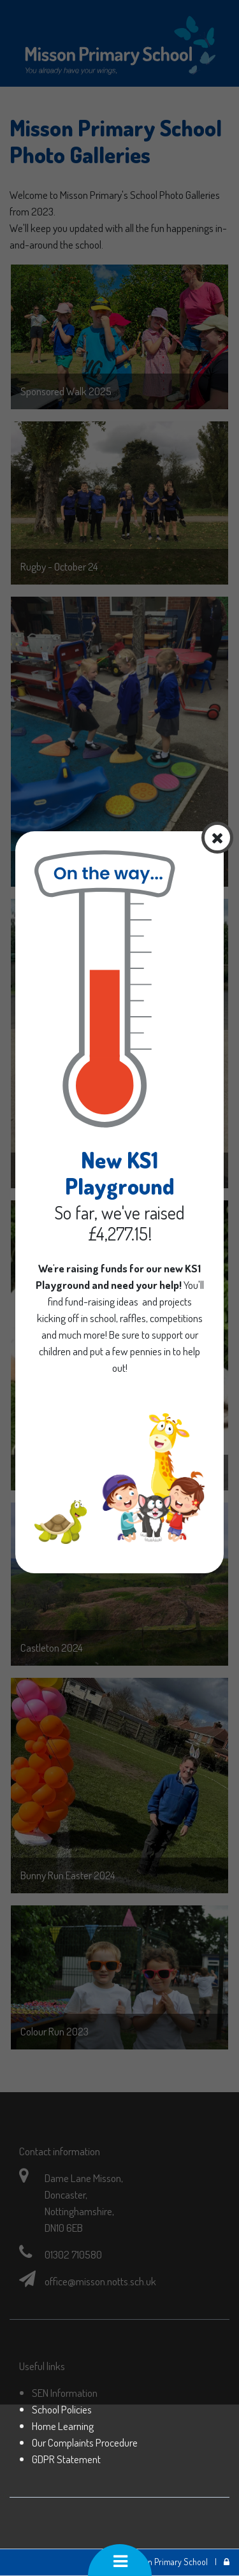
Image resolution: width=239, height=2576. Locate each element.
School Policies (62, 2409)
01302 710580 (73, 2254)
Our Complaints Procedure (85, 2442)
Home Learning (63, 2426)
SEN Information (65, 2392)
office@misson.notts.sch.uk (100, 2281)
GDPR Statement (66, 2459)
